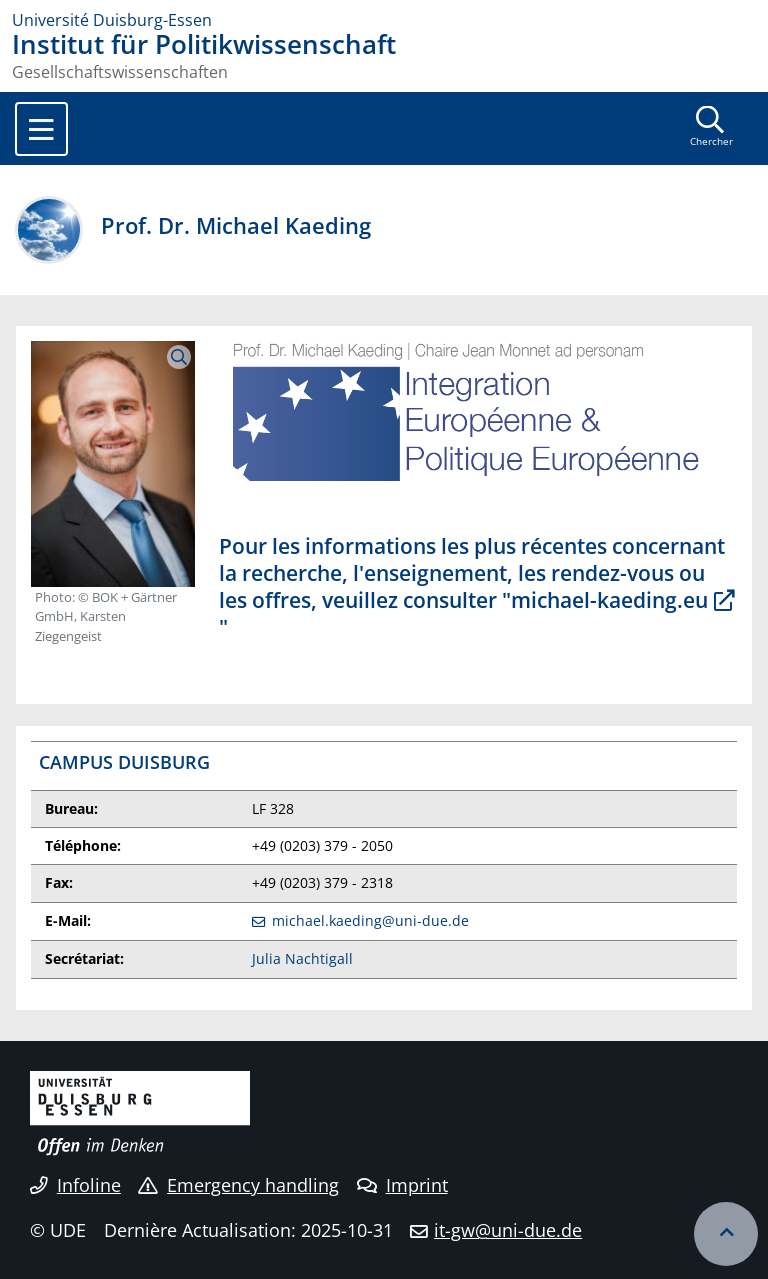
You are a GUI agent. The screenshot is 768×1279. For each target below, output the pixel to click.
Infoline (75, 1185)
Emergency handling (238, 1185)
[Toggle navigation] (41, 129)
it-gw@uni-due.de (508, 1230)
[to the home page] (384, 20)
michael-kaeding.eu (609, 600)
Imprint (402, 1185)
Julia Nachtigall (302, 958)
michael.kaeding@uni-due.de (370, 920)
